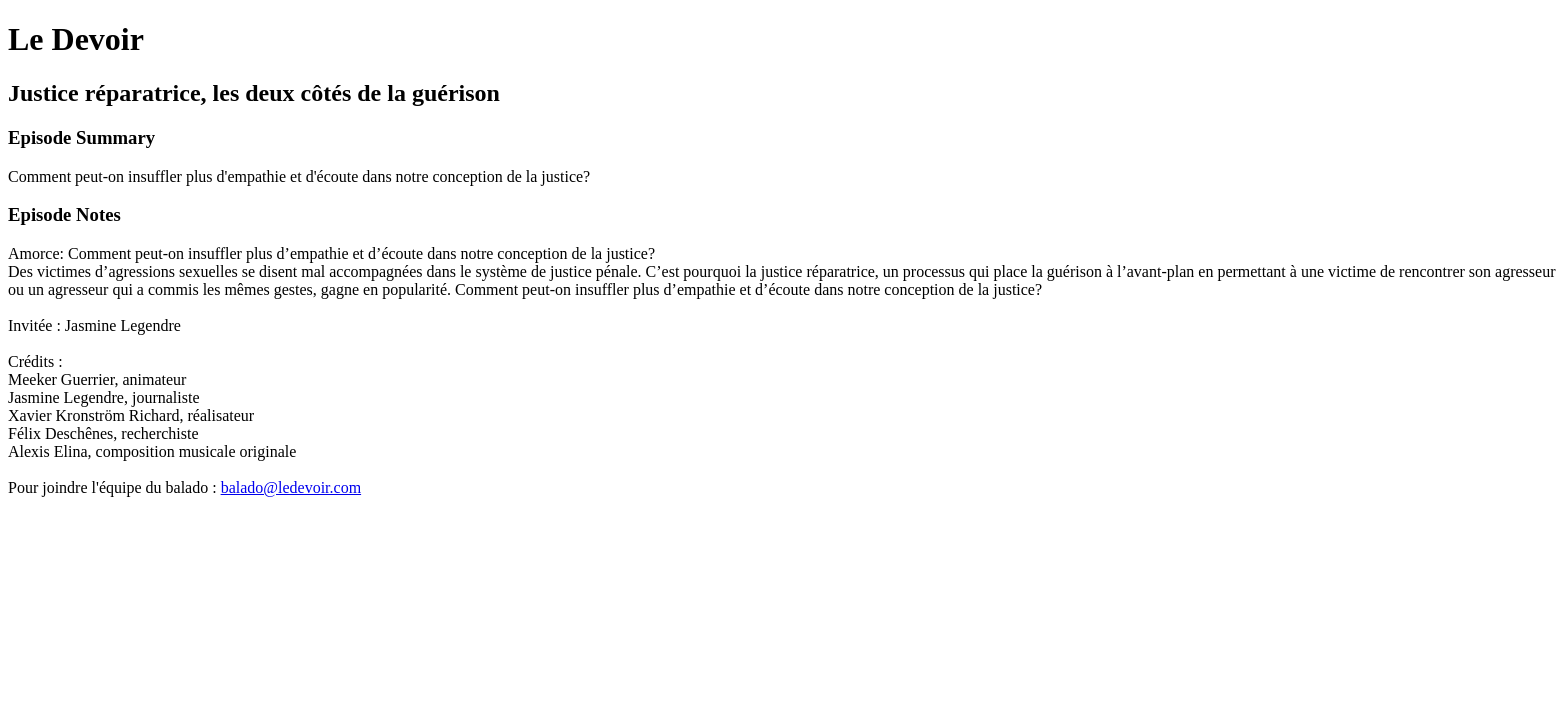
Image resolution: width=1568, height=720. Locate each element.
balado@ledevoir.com (291, 487)
